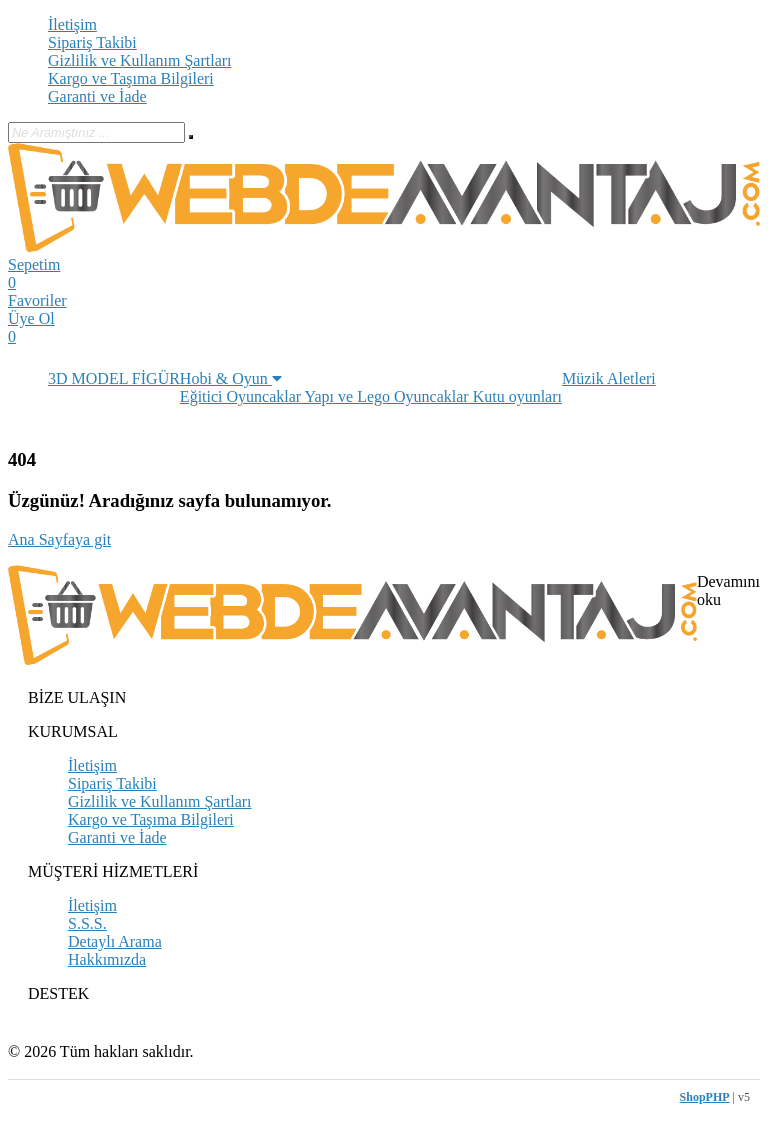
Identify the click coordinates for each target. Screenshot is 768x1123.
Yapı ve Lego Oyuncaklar (385, 396)
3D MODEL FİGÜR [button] (114, 378)
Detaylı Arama (115, 941)
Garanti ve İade (97, 96)
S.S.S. (87, 923)
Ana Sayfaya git (59, 539)
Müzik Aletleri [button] (609, 378)
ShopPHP (705, 1097)
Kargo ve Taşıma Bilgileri (131, 78)
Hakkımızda (107, 959)
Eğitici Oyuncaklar (240, 396)
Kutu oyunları (515, 396)
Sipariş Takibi (92, 42)
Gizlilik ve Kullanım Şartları (140, 60)
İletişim (72, 24)
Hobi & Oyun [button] (231, 378)
